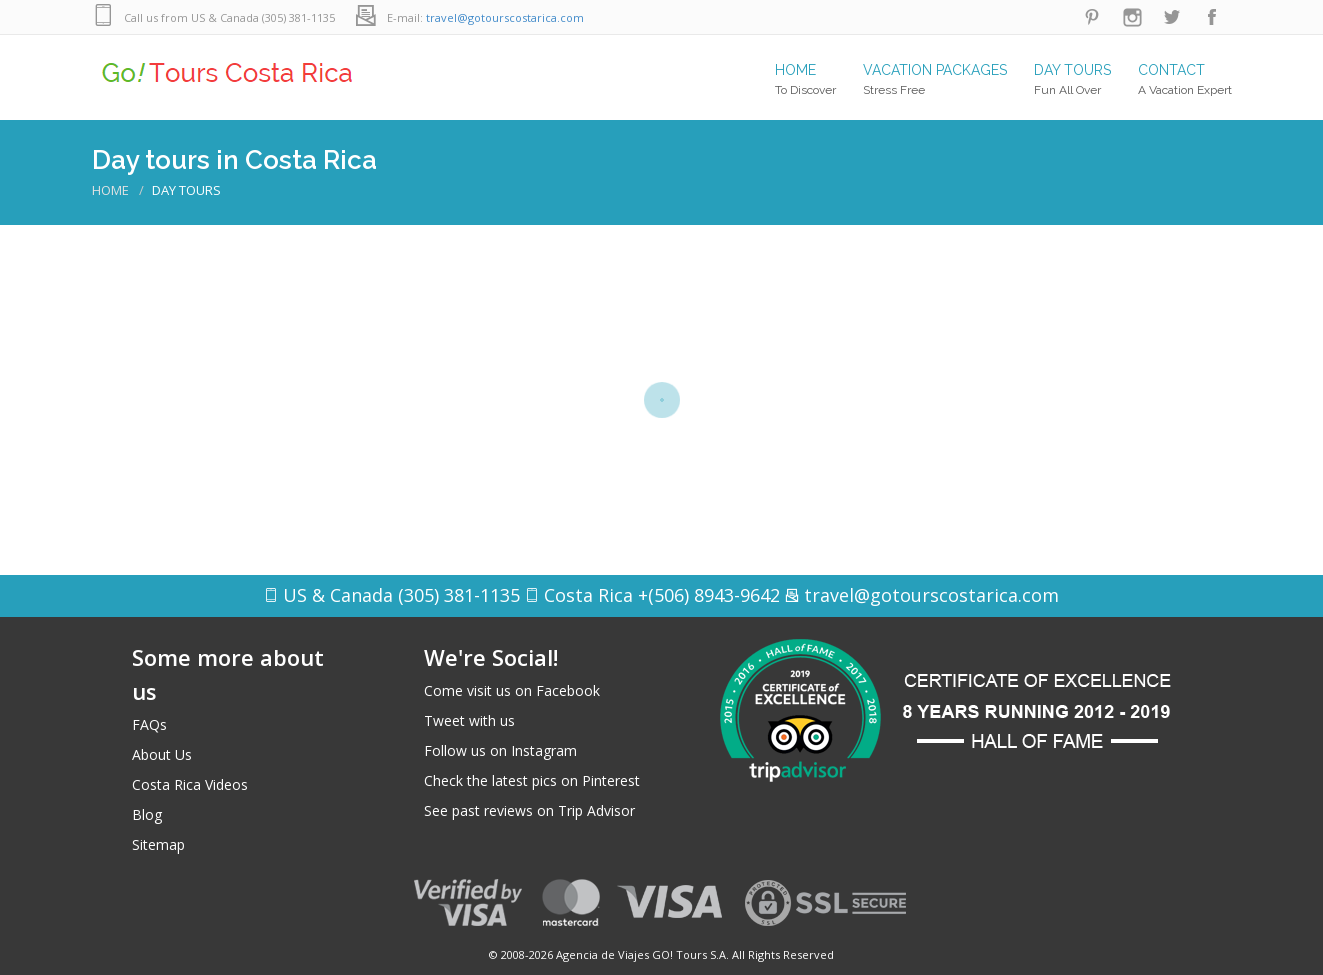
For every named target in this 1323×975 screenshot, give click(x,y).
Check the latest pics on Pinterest (532, 780)
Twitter (1172, 17)
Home (110, 190)
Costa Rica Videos (190, 784)
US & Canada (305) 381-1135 (401, 595)
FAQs (149, 724)
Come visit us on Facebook (512, 690)
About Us (162, 754)
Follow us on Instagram (500, 750)
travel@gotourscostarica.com (505, 17)
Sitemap (158, 844)
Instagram (1132, 17)
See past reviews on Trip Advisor (529, 810)
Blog (147, 814)
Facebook (1212, 17)
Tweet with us (469, 720)
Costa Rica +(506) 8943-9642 (662, 595)
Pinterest (1092, 17)
